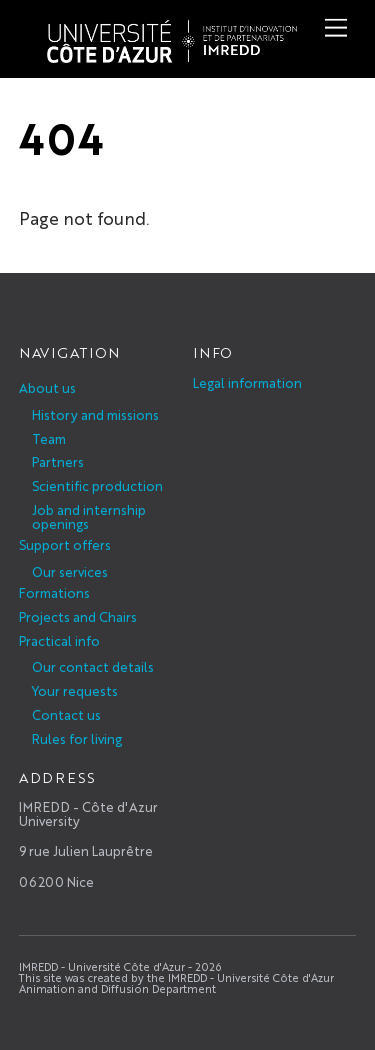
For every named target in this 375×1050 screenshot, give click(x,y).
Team (49, 438)
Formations (54, 592)
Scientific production (97, 485)
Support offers (65, 544)
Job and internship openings (89, 516)
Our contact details (93, 666)
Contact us (66, 714)
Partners (58, 461)
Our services (70, 571)
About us (47, 387)
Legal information (247, 382)
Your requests (75, 690)
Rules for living (77, 738)
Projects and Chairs (78, 616)
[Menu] (336, 27)
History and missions (95, 414)
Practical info (59, 640)
